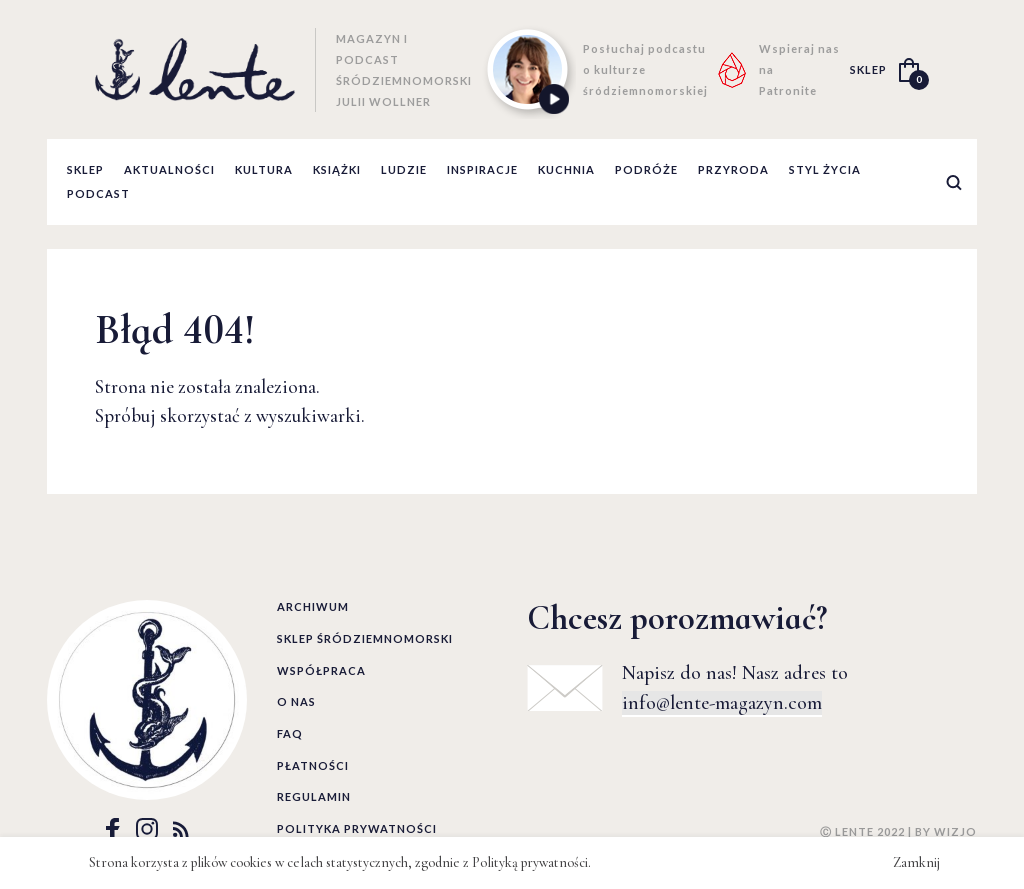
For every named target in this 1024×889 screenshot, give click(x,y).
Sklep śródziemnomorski (365, 638)
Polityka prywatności (357, 828)
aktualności (169, 169)
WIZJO (955, 831)
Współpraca (321, 670)
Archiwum (313, 606)
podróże (646, 169)
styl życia (825, 169)
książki (337, 169)
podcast (98, 193)
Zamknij (916, 862)
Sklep (85, 169)
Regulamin (314, 796)
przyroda (733, 169)
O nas (296, 701)
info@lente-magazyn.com (722, 703)
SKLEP (868, 69)
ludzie (404, 169)
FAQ (290, 733)
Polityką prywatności (530, 862)
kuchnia (566, 169)
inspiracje (482, 169)
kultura (264, 169)
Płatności (313, 765)
